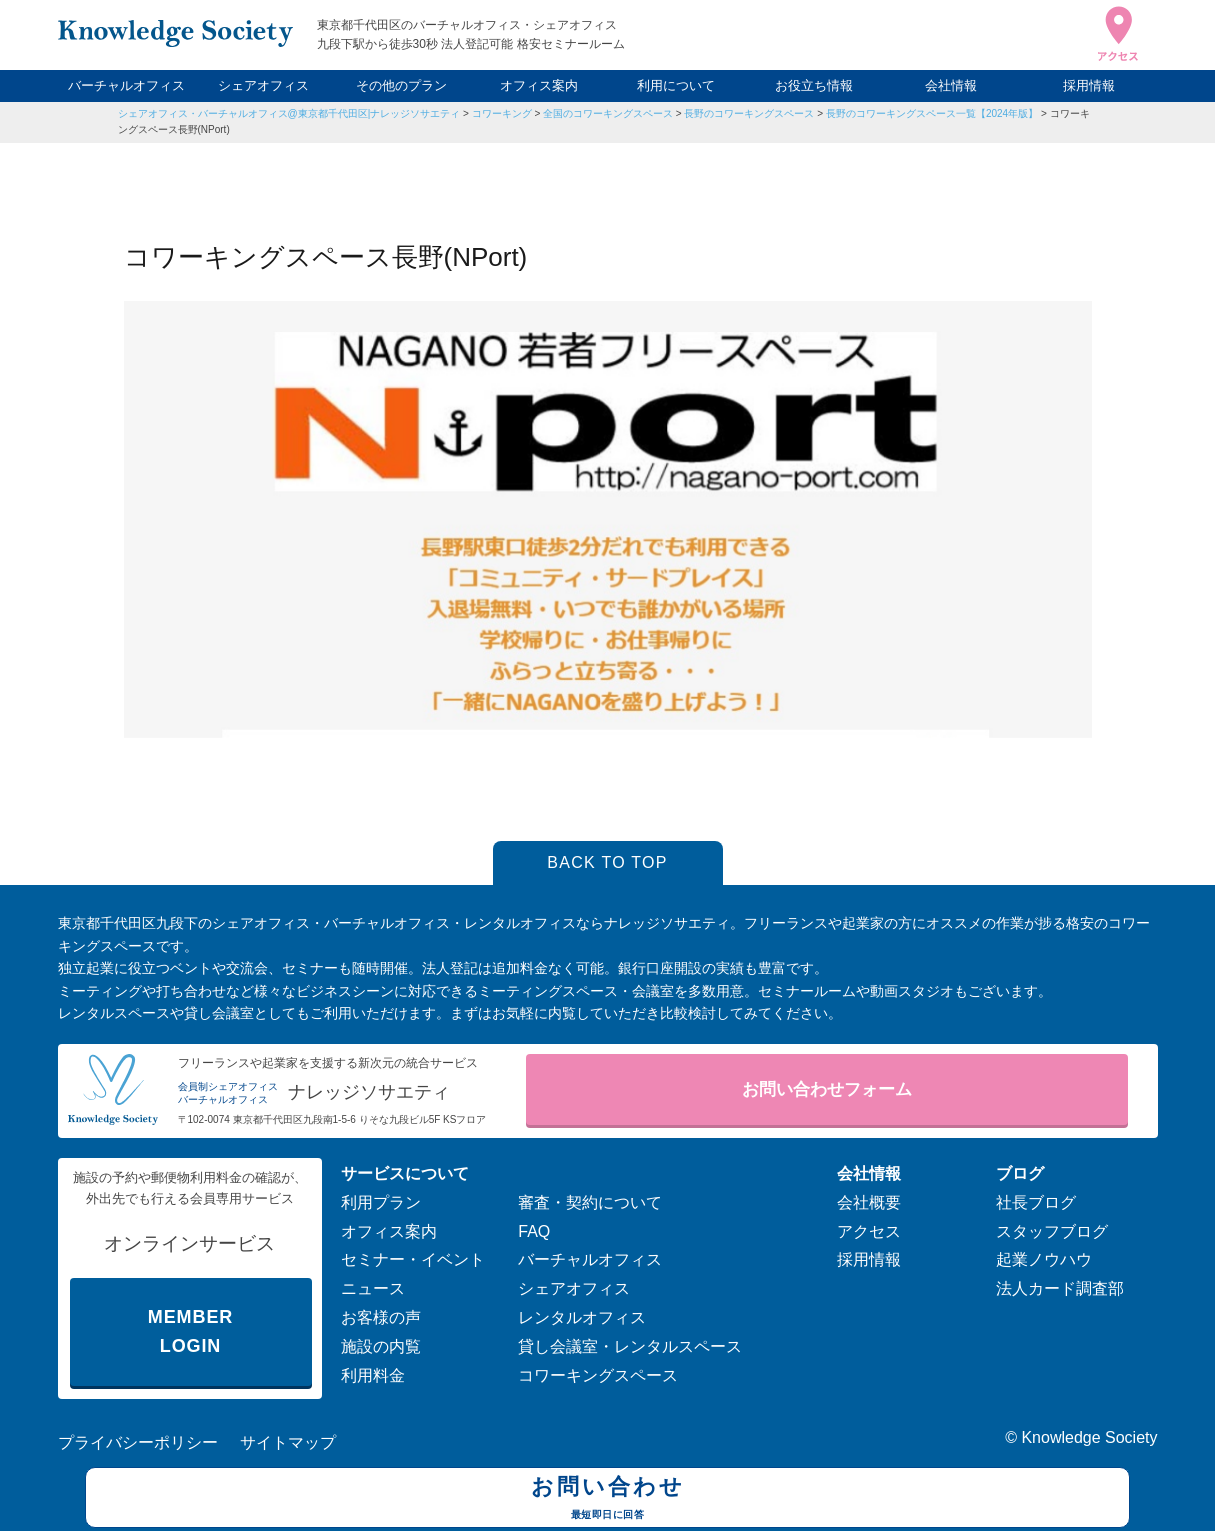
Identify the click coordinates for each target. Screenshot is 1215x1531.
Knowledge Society (1089, 1437)
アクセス (869, 1231)
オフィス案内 (539, 85)
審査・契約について (590, 1202)
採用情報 (1089, 85)
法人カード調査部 (1060, 1288)
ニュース (373, 1288)
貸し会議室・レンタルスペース (630, 1346)
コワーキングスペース (598, 1375)
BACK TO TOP (607, 862)
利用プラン (381, 1202)
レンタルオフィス (582, 1317)
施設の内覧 (381, 1346)
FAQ (534, 1231)
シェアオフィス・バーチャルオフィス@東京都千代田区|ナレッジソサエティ (289, 113)
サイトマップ (288, 1442)
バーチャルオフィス (126, 85)
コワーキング (502, 113)
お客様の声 (381, 1317)
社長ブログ (1036, 1202)
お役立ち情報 (814, 85)
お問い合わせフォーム (827, 1089)
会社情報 (951, 85)
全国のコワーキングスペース (608, 113)
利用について (676, 85)
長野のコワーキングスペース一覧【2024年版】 (932, 113)
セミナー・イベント (413, 1259)
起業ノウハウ (1044, 1259)
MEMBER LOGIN (190, 1331)
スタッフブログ (1052, 1231)
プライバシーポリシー (138, 1442)
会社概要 (869, 1202)
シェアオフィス (263, 85)
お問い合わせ (607, 1500)
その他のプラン (401, 85)
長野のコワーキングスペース (749, 113)
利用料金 (373, 1375)
